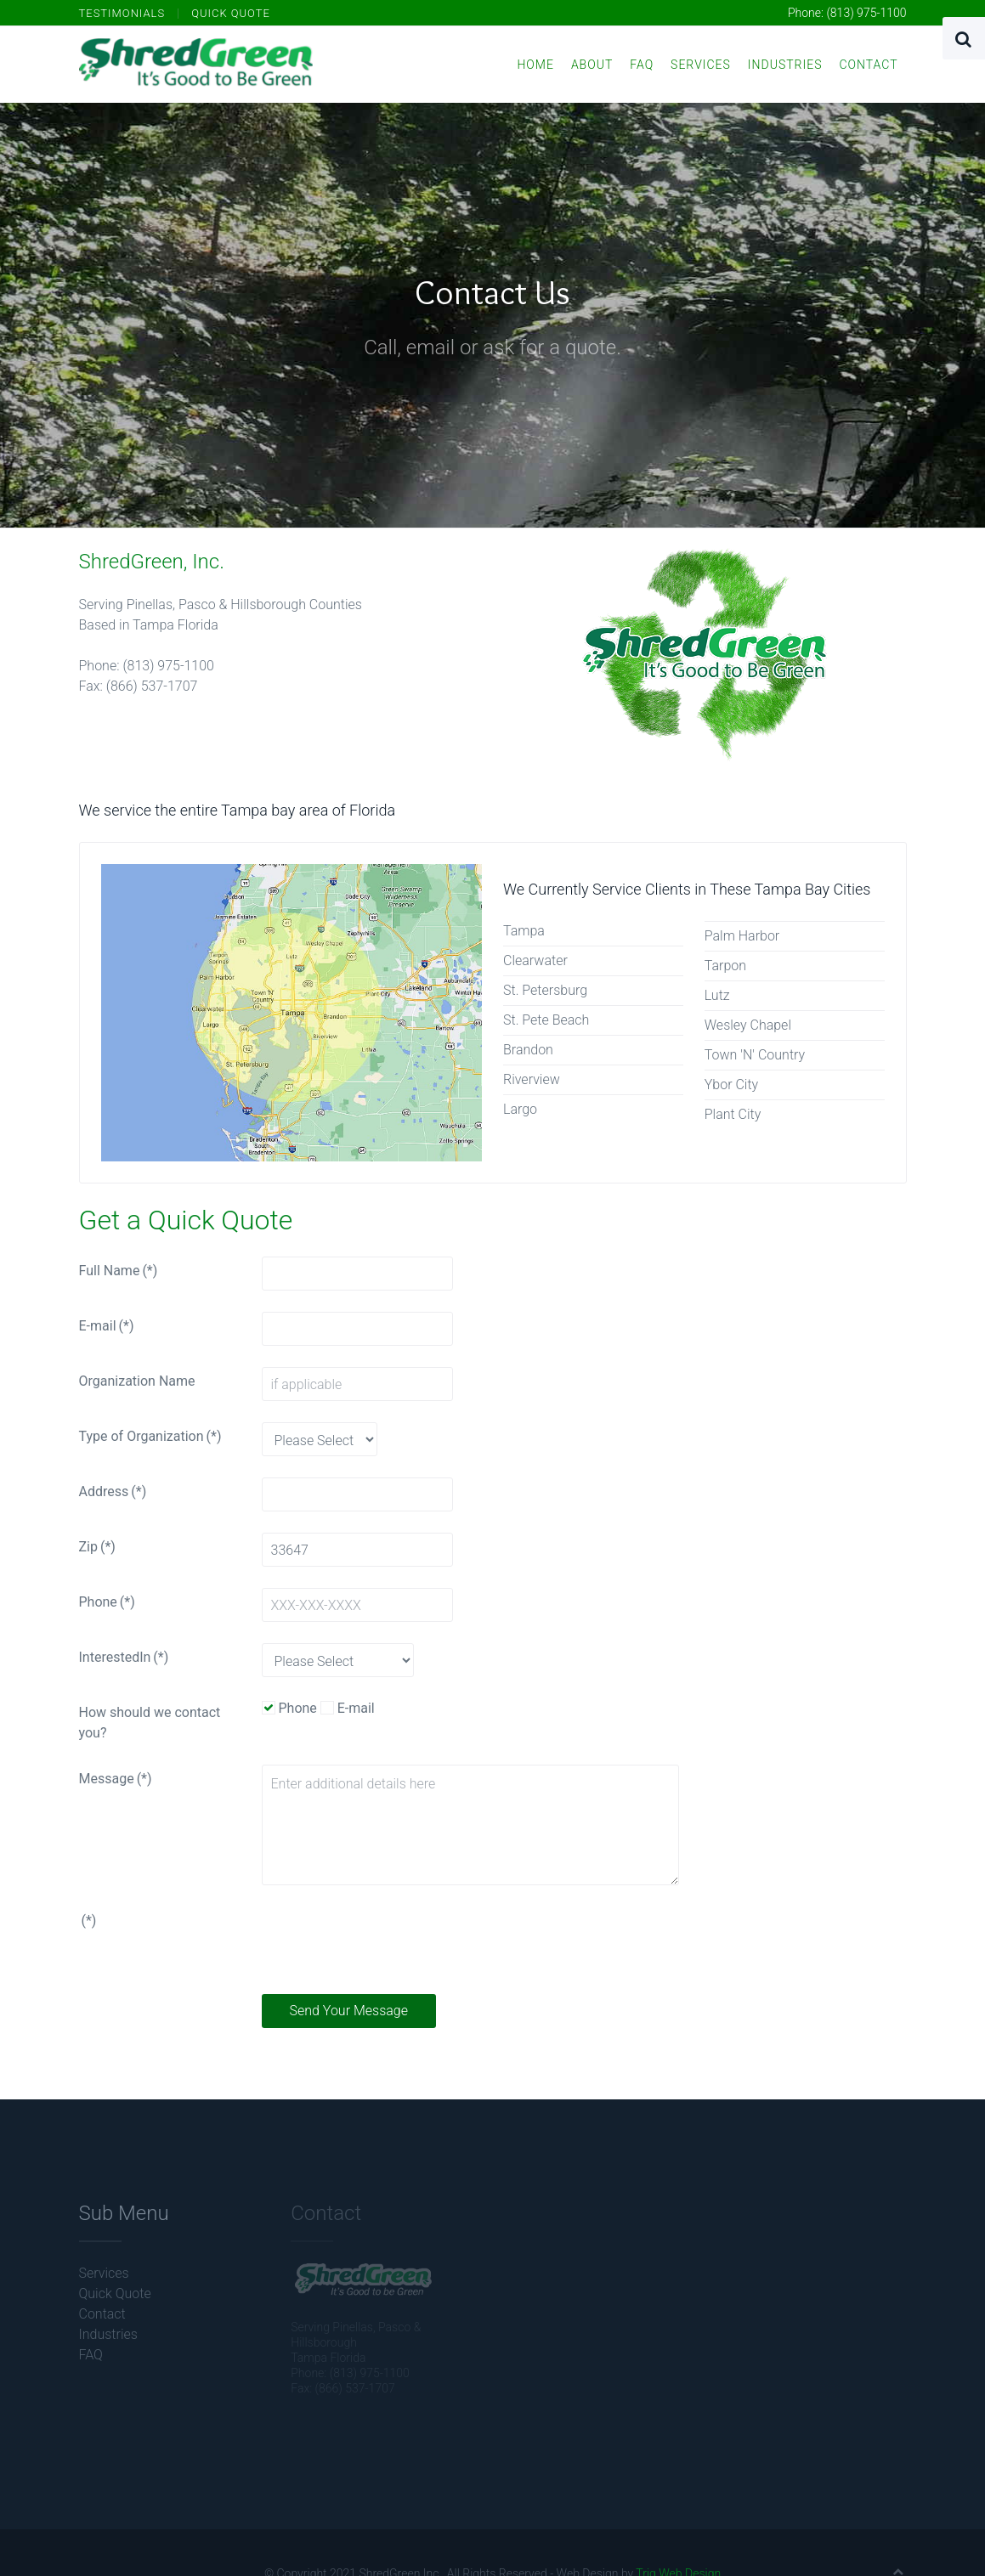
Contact (868, 64)
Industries (785, 64)
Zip (97, 1547)
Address (113, 1491)
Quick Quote (230, 13)
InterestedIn (124, 1657)
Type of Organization (150, 1436)
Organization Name (137, 1381)
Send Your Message (349, 2011)
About (592, 64)
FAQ (642, 64)
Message (115, 1779)
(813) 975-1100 (866, 13)
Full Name (118, 1271)
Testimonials (122, 13)
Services (701, 64)
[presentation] (391, 1940)
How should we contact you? (150, 1722)
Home (535, 64)
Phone (107, 1602)
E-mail (106, 1326)
